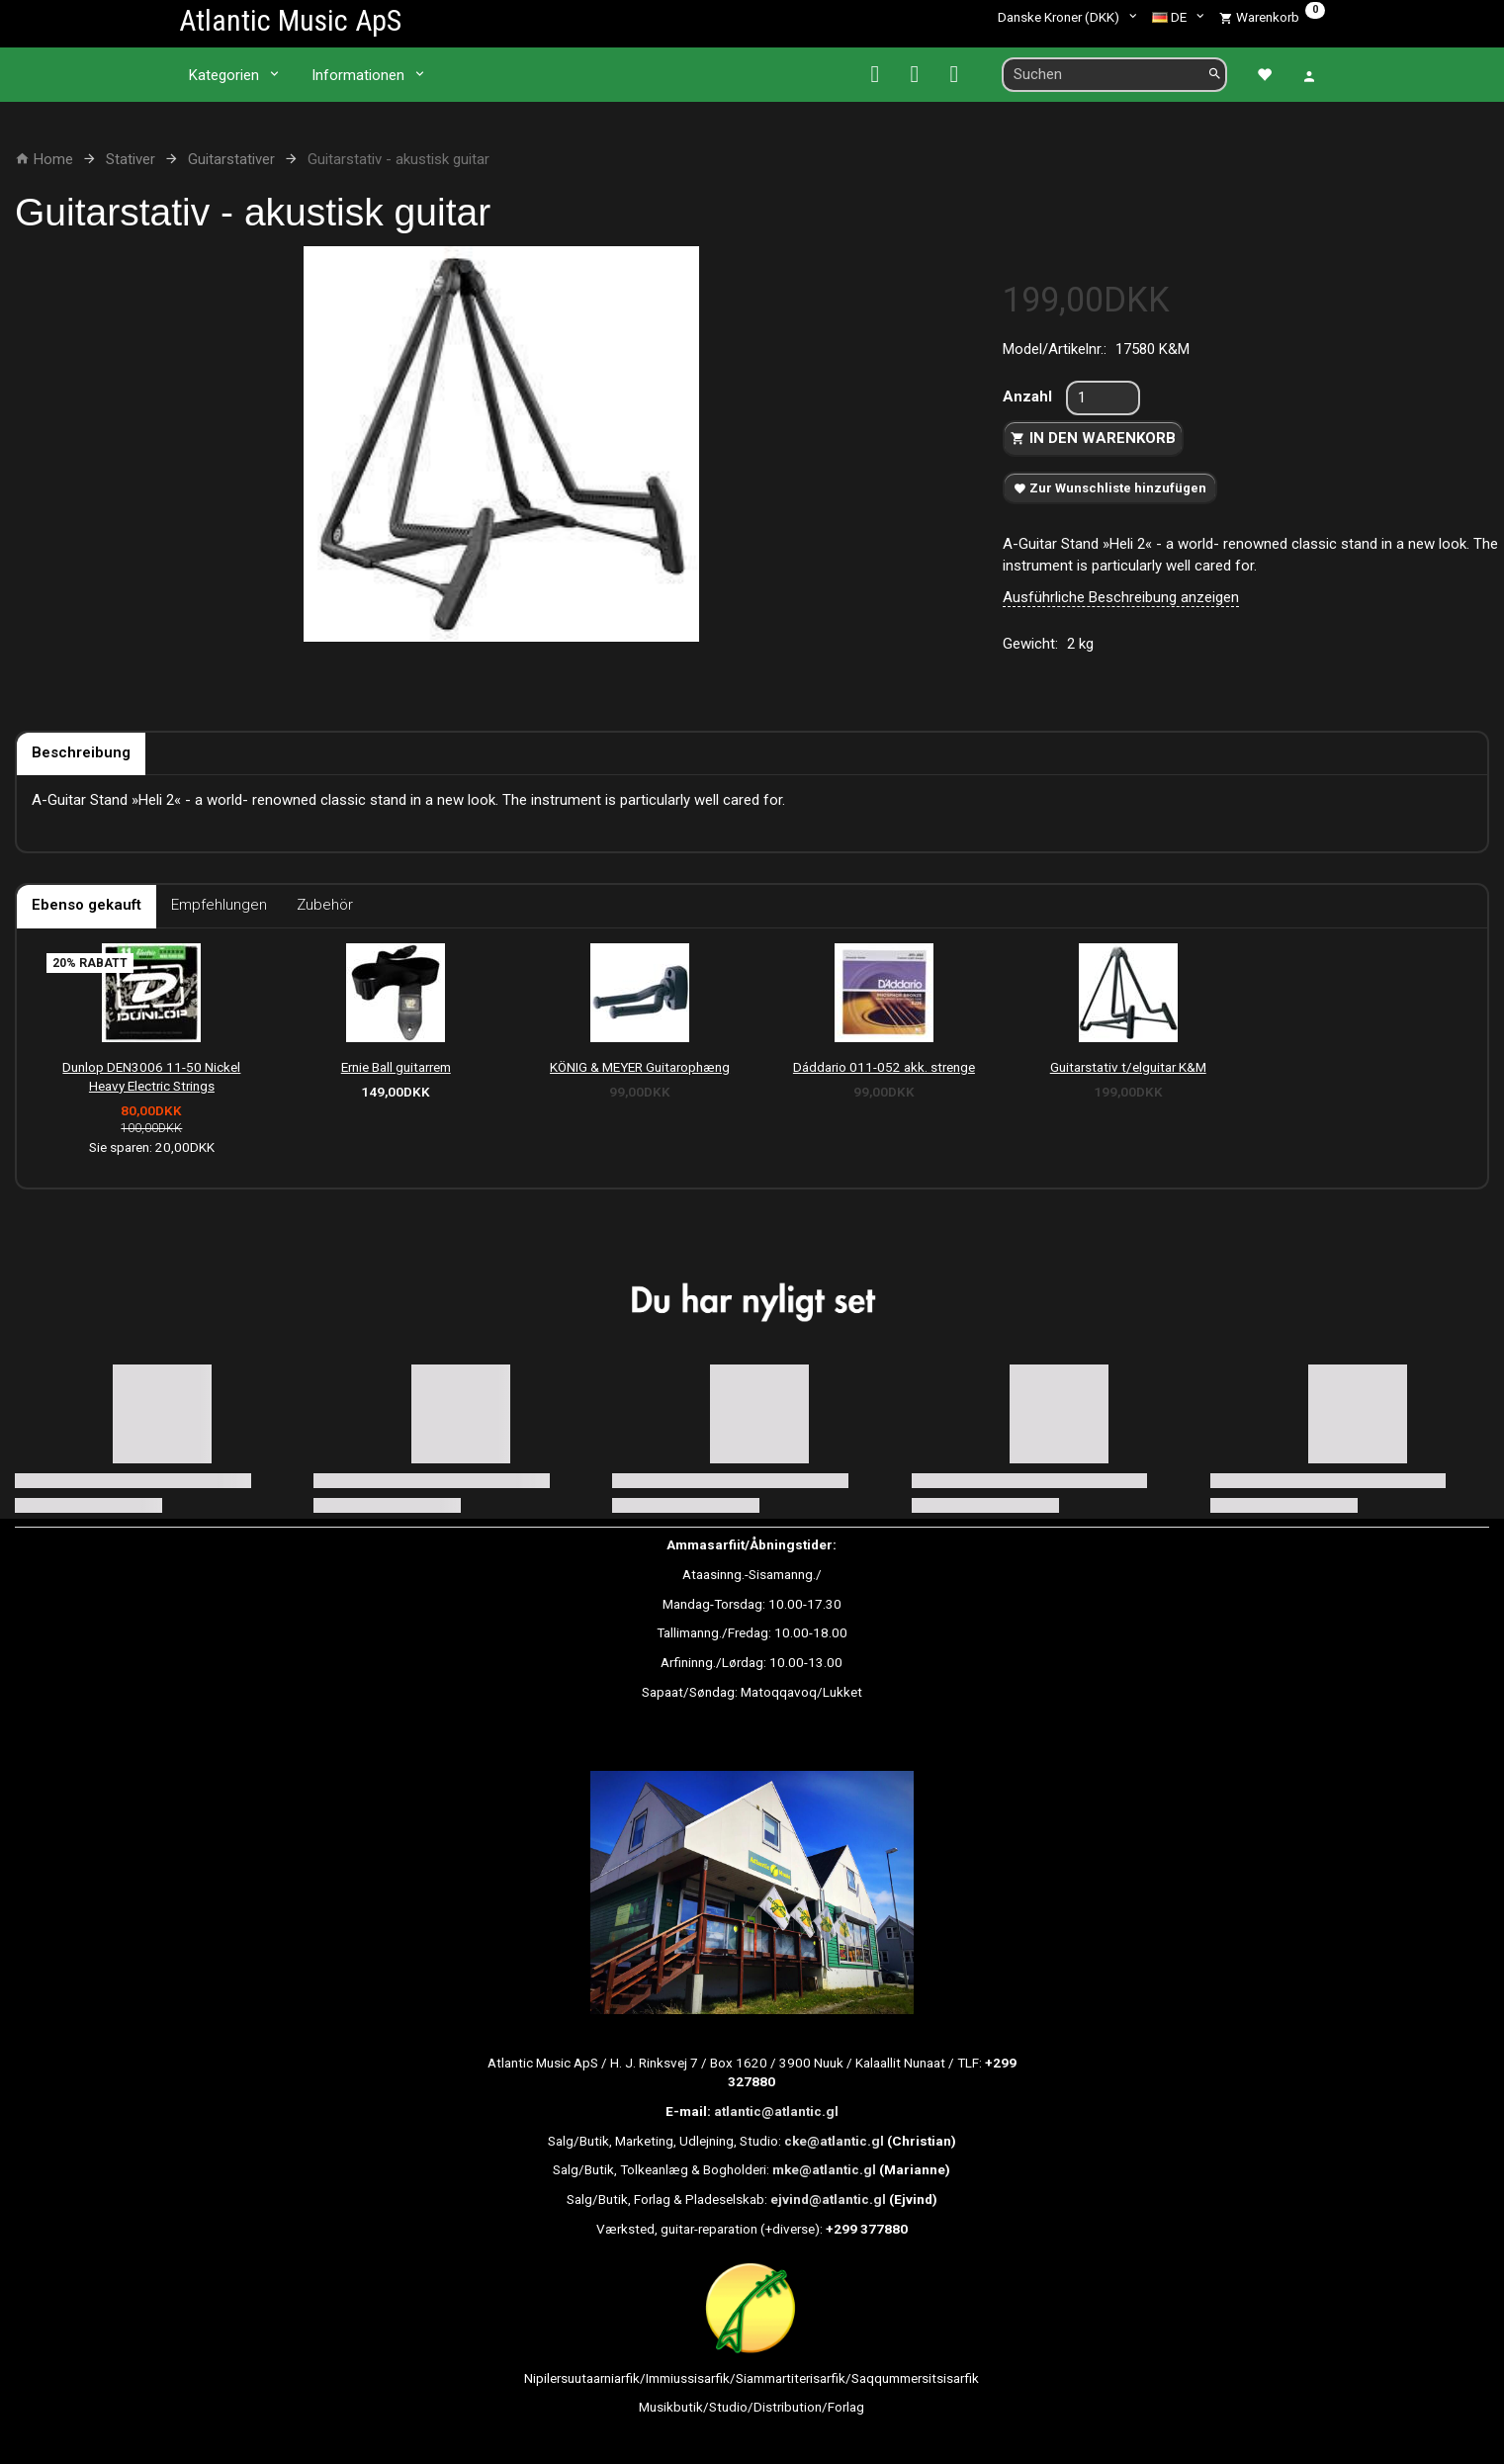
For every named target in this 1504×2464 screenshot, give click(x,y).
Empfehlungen (219, 905)
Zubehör (325, 905)
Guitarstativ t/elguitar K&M (1128, 1067)
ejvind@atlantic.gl (828, 2199)
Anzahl (1029, 396)
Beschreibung (81, 752)
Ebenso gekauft (86, 905)
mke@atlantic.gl (824, 2169)
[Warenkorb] (1272, 17)
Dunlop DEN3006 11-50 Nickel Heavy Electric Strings (151, 1076)
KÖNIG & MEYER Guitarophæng (640, 1067)
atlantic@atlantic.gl (776, 2111)
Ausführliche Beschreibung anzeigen (1121, 597)
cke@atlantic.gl (834, 2141)
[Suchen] (1214, 74)
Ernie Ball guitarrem (396, 1067)
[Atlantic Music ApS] (290, 20)
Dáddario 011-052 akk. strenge (884, 1067)
